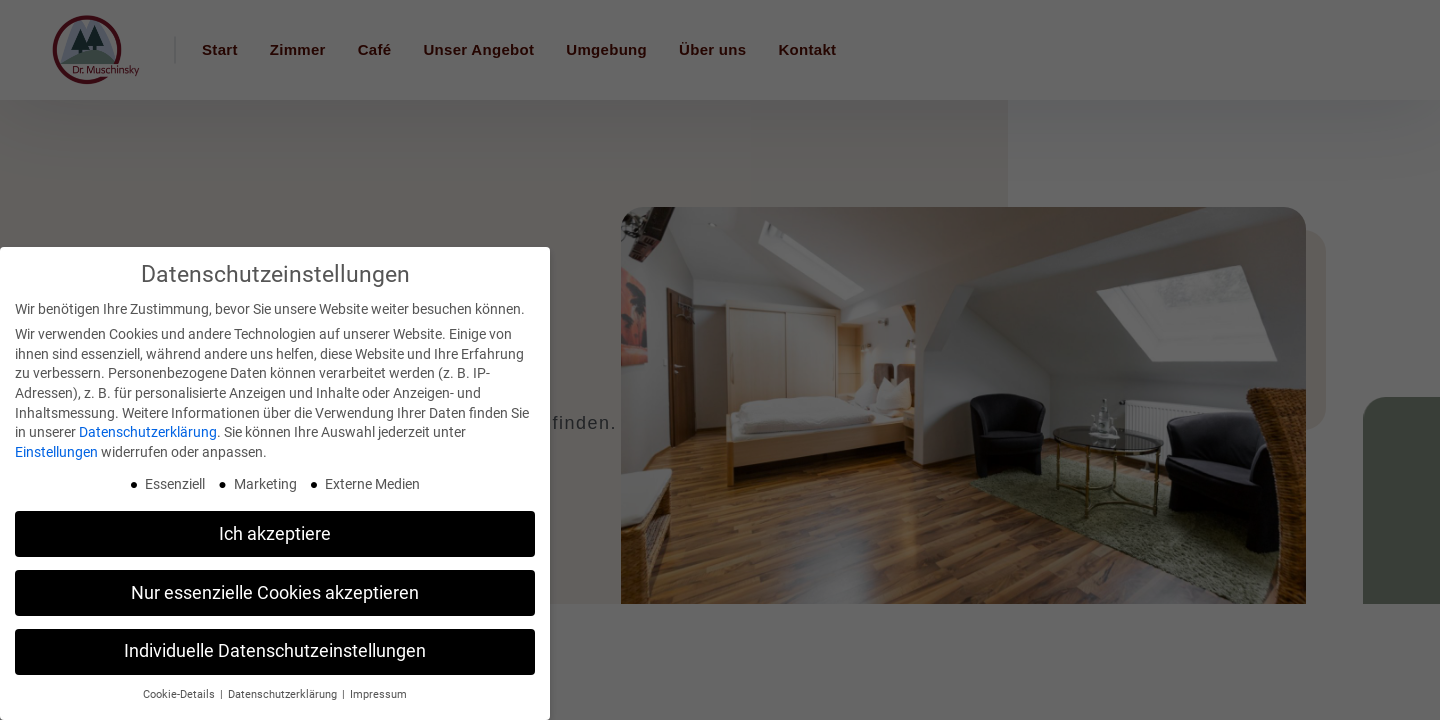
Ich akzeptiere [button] (275, 534)
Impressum (378, 694)
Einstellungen (56, 452)
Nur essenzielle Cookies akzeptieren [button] (275, 593)
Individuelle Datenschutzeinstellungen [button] (275, 651)
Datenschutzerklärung (148, 432)
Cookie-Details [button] (180, 694)
